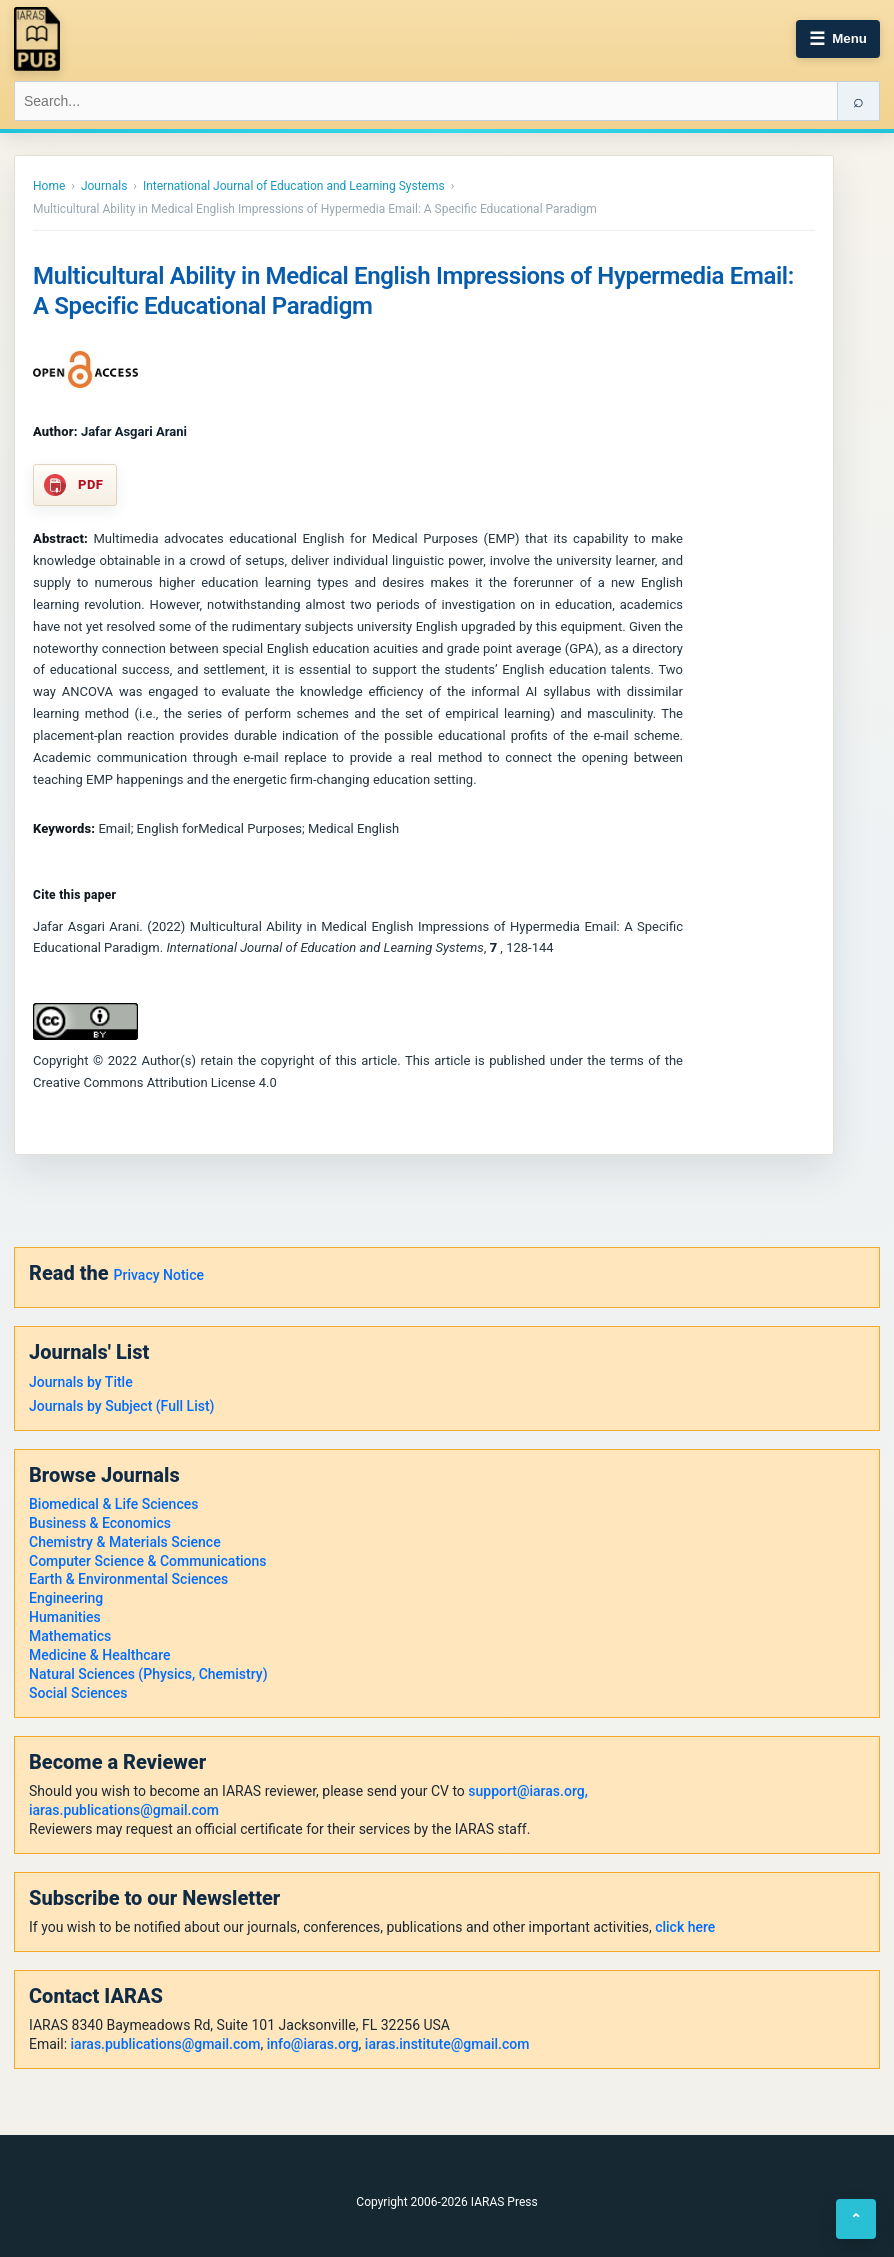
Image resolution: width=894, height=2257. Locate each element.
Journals (104, 186)
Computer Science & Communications (148, 1561)
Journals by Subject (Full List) (121, 1406)
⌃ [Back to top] (856, 2219)
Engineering (66, 1598)
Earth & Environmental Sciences (128, 1579)
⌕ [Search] (858, 101)
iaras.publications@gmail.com (124, 1810)
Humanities (65, 1617)
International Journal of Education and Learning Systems (294, 186)
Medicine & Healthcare (99, 1655)
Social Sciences (78, 1693)
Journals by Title (81, 1382)
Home (49, 186)
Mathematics (70, 1636)
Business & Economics (100, 1523)
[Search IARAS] (426, 101)
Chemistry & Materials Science (125, 1542)
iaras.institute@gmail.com (447, 2044)
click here (685, 1927)
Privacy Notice (159, 1275)
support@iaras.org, (527, 1791)
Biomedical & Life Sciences (113, 1504)
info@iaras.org (313, 2044)
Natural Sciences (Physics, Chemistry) (148, 1674)
